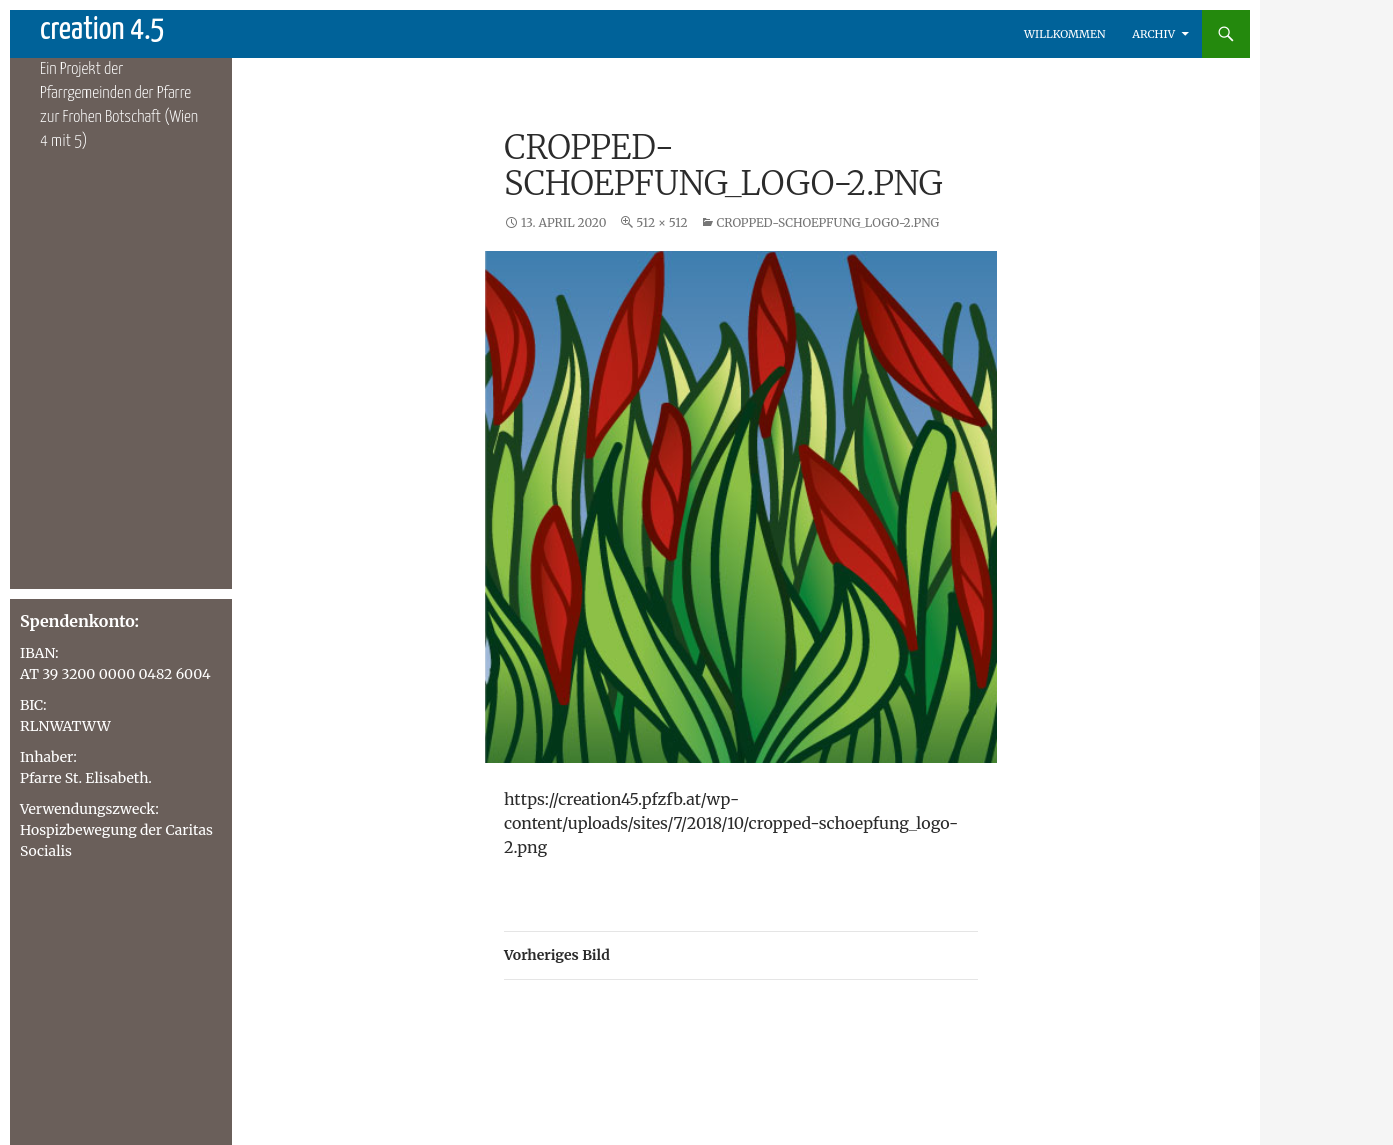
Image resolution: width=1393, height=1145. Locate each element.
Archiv (1153, 34)
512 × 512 (661, 222)
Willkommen (1065, 34)
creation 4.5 (102, 30)
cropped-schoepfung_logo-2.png (827, 222)
